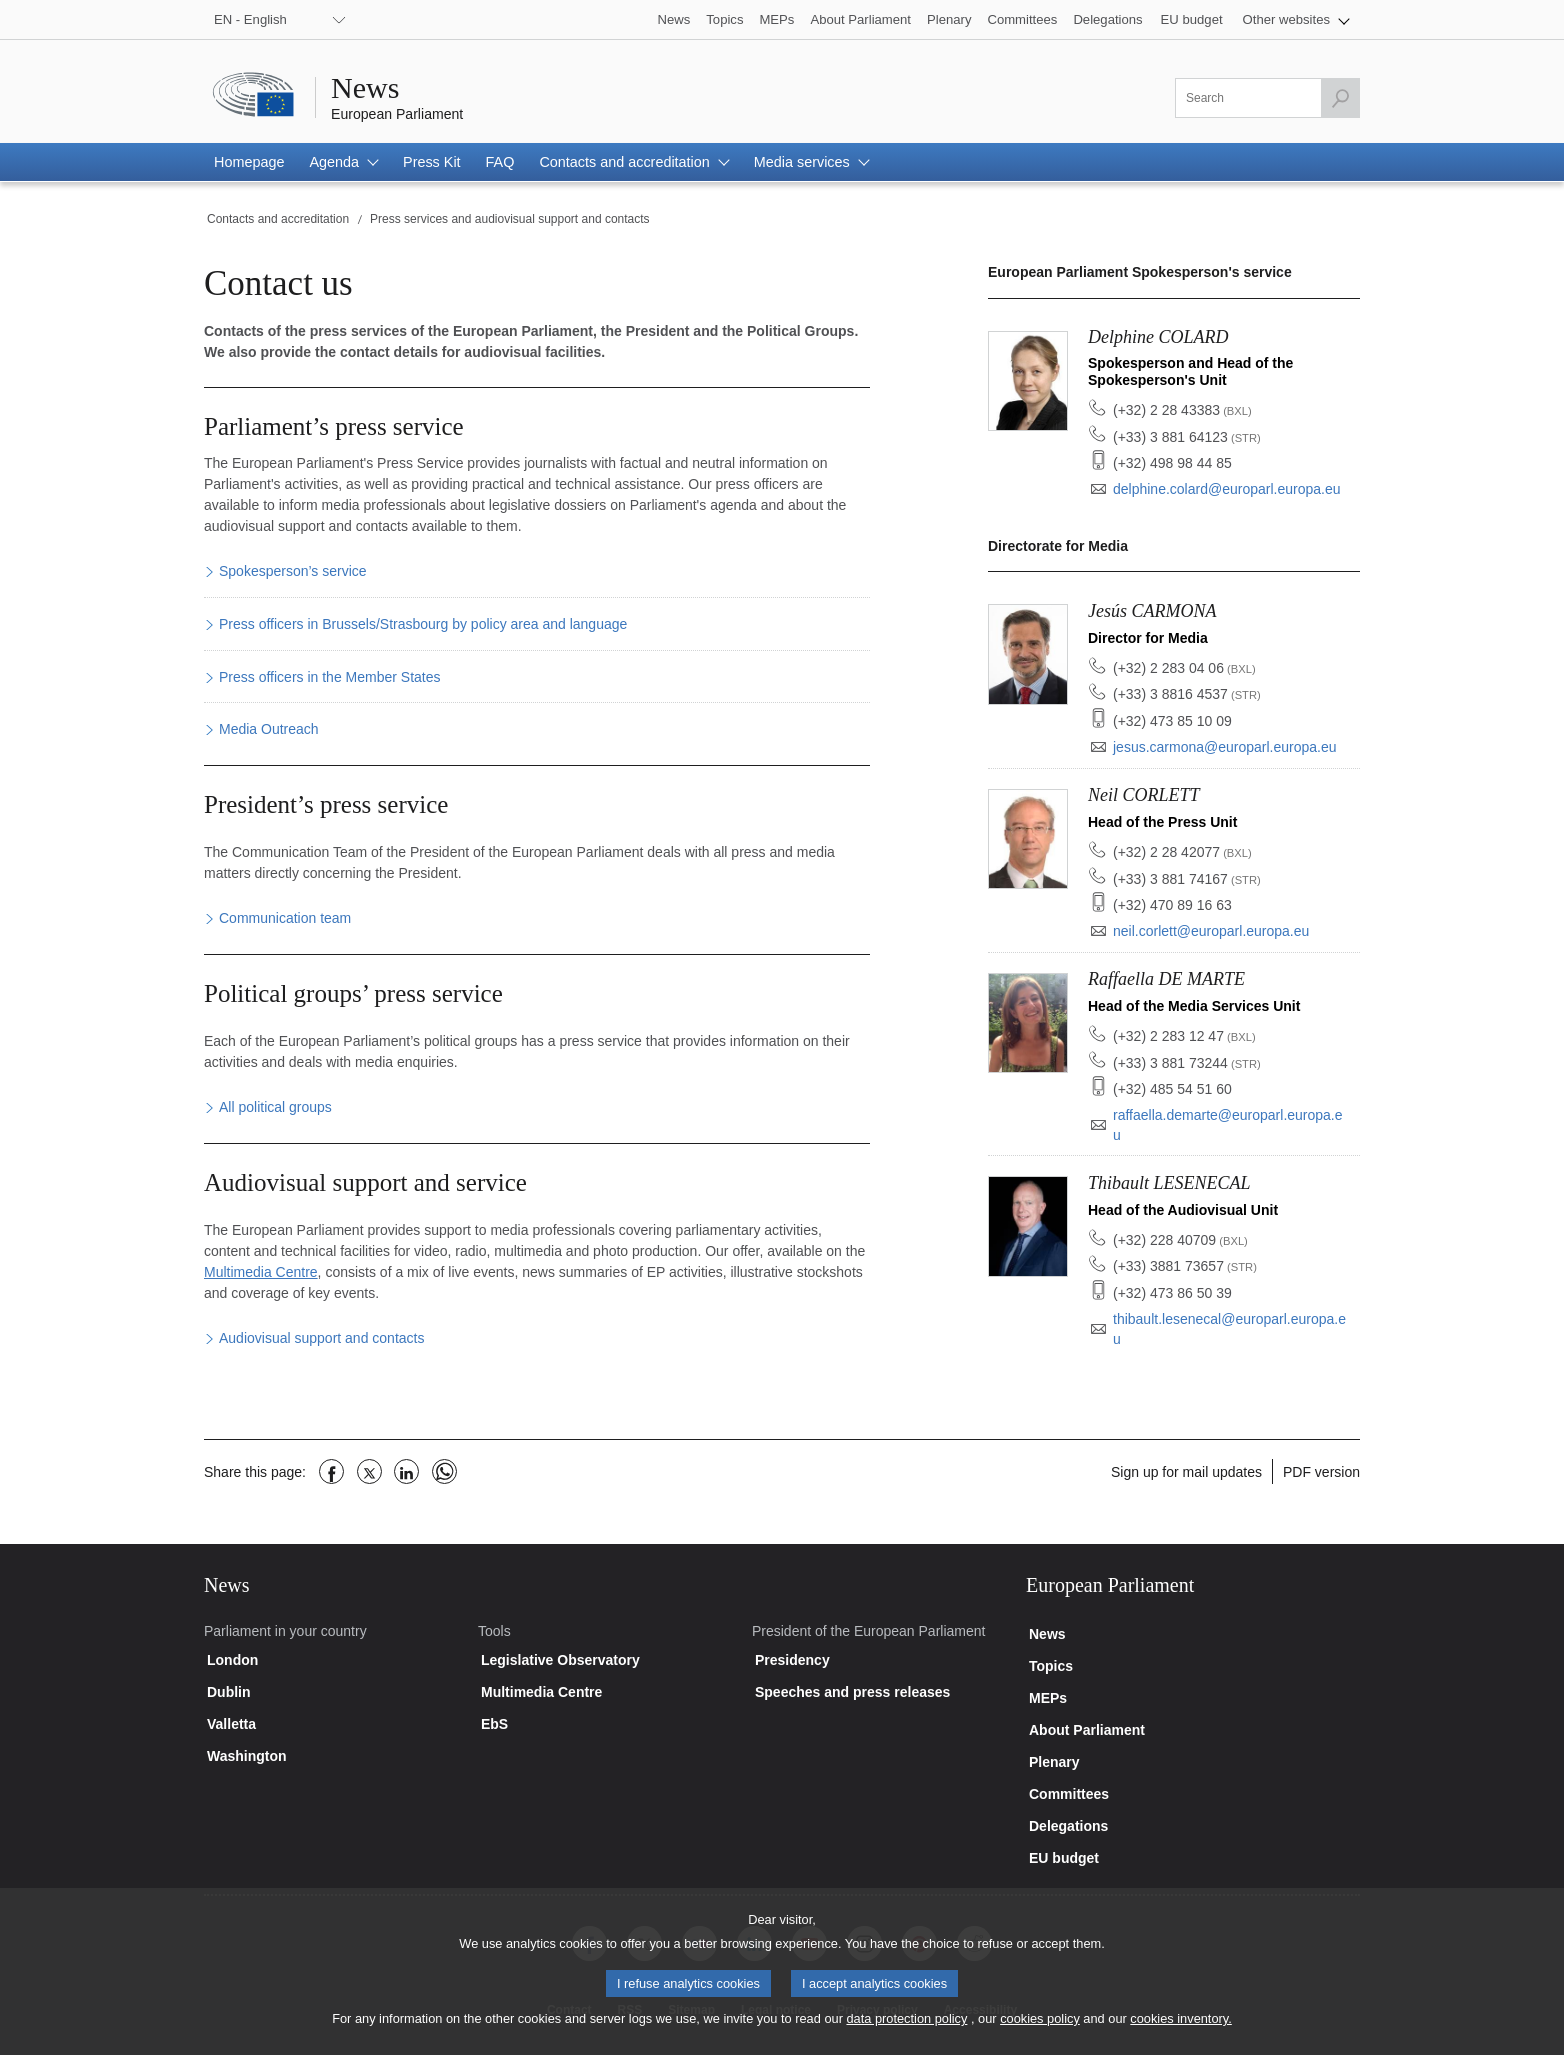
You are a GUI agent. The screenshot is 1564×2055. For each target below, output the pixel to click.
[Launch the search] (1340, 98)
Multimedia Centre (261, 1272)
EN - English (250, 19)
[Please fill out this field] (1267, 98)
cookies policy (1040, 2031)
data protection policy (906, 2031)
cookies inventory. (1180, 2031)
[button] (1296, 19)
